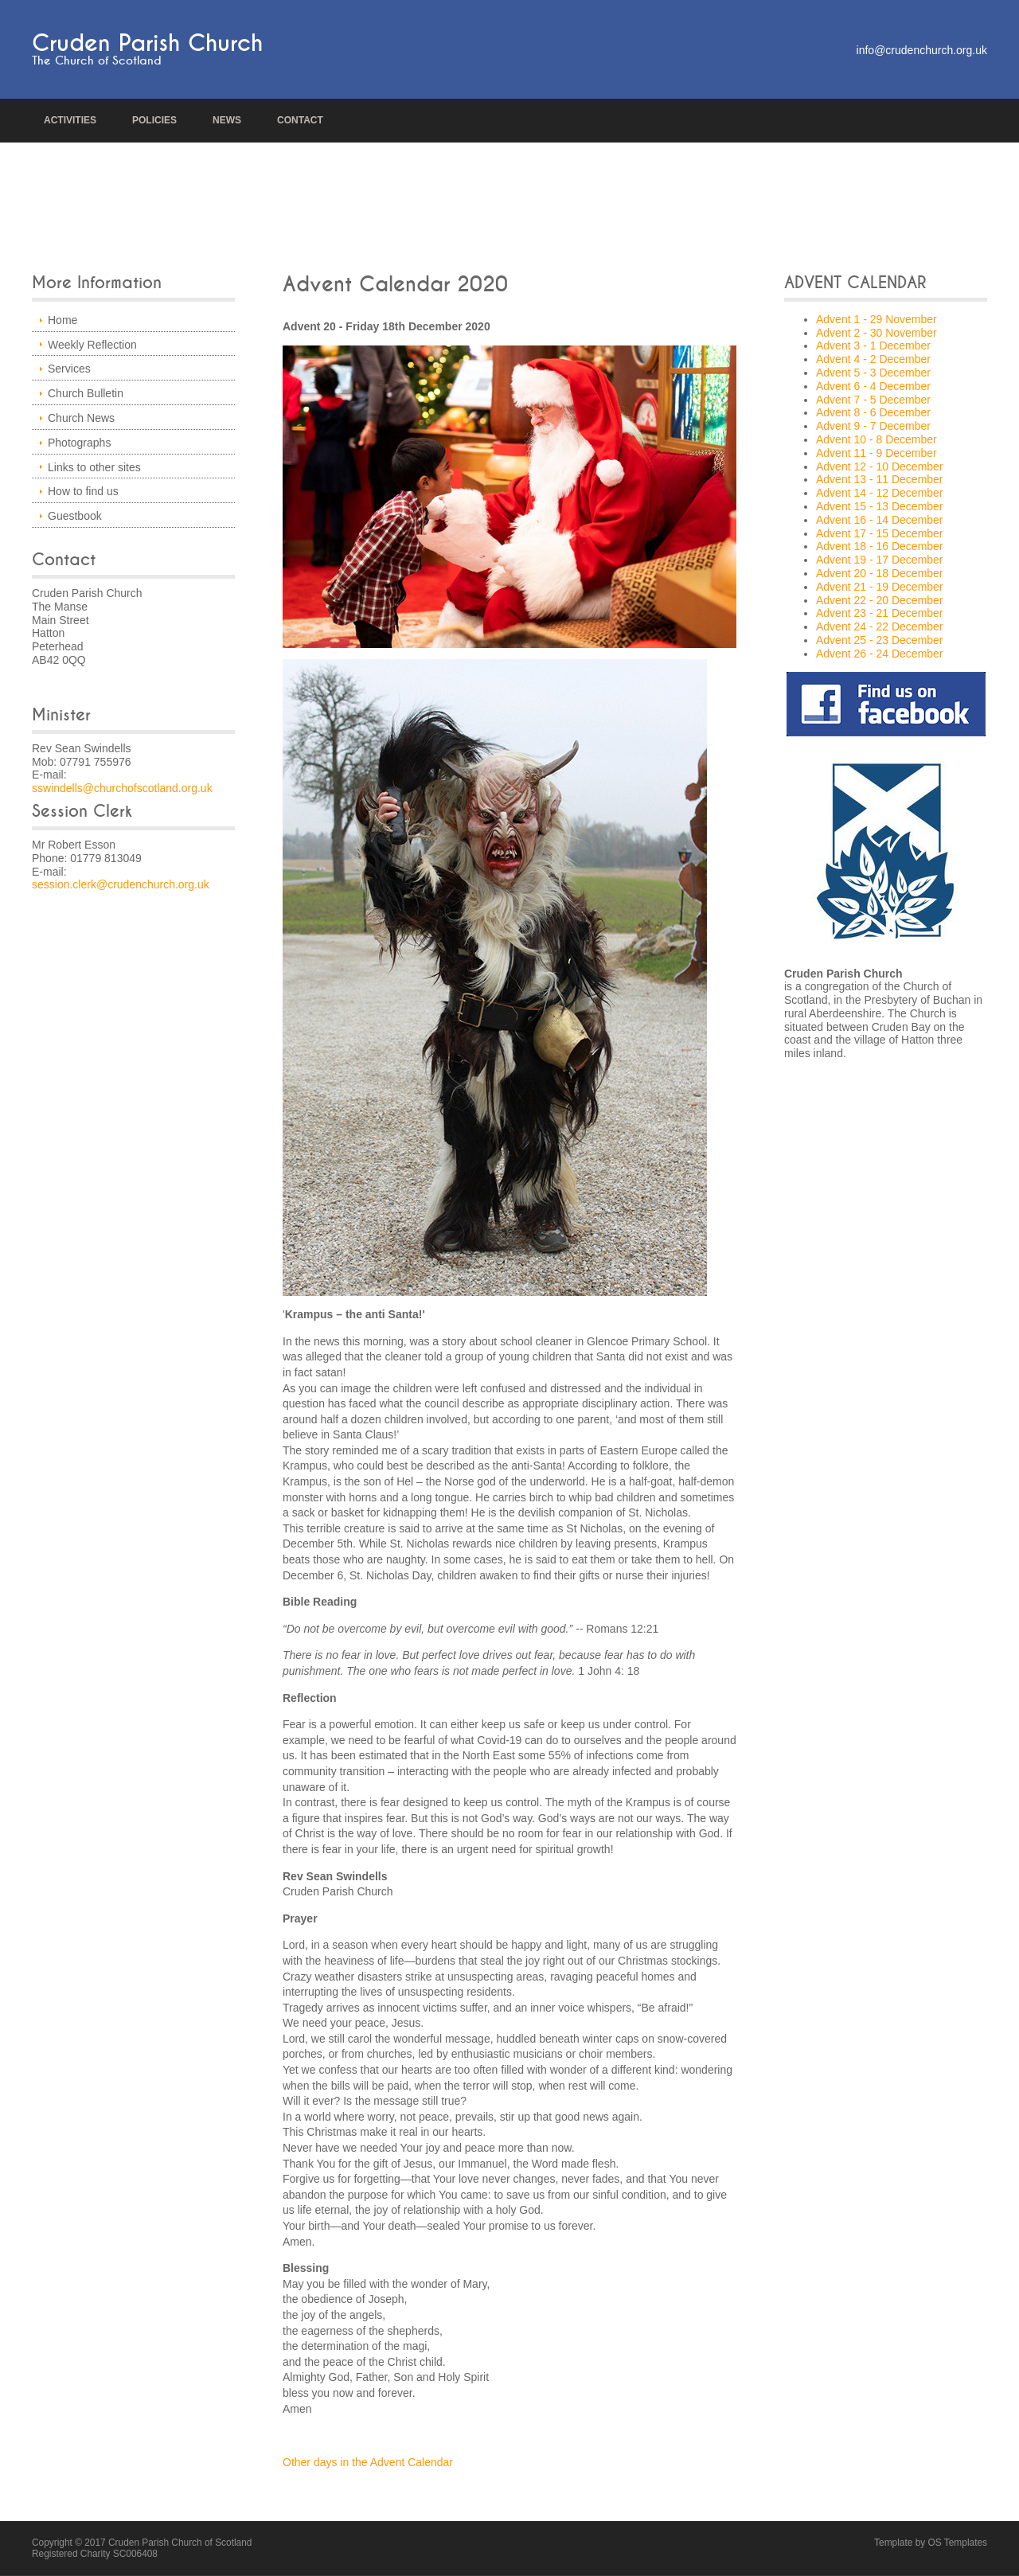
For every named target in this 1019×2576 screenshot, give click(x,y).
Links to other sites (94, 467)
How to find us (83, 491)
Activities (70, 120)
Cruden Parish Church (147, 43)
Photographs (79, 442)
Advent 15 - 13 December (879, 506)
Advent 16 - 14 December (879, 519)
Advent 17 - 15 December (879, 533)
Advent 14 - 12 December (879, 492)
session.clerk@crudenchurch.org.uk (120, 884)
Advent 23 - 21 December (879, 613)
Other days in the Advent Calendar (368, 2462)
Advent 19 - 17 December (879, 559)
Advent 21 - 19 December (879, 586)
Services (69, 368)
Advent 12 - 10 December (879, 466)
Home (62, 320)
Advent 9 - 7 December (873, 426)
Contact (300, 120)
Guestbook (75, 515)
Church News (81, 418)
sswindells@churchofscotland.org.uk (122, 788)
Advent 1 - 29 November (876, 319)
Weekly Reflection (92, 344)
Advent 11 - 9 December (876, 453)
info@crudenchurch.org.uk (922, 50)
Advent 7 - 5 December (873, 399)
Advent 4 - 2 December (873, 359)
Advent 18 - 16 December (879, 546)
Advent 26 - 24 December (879, 653)
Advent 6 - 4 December (873, 386)
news (227, 120)
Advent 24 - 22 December (879, 626)
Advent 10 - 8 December (876, 439)
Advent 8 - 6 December (873, 412)
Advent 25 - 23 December (879, 640)
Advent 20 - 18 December (879, 573)
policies (154, 120)
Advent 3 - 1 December (873, 345)
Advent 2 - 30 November (876, 332)
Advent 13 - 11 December (879, 479)
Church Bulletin (85, 393)
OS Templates (957, 2542)
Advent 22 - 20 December (879, 600)
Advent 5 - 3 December (873, 372)
